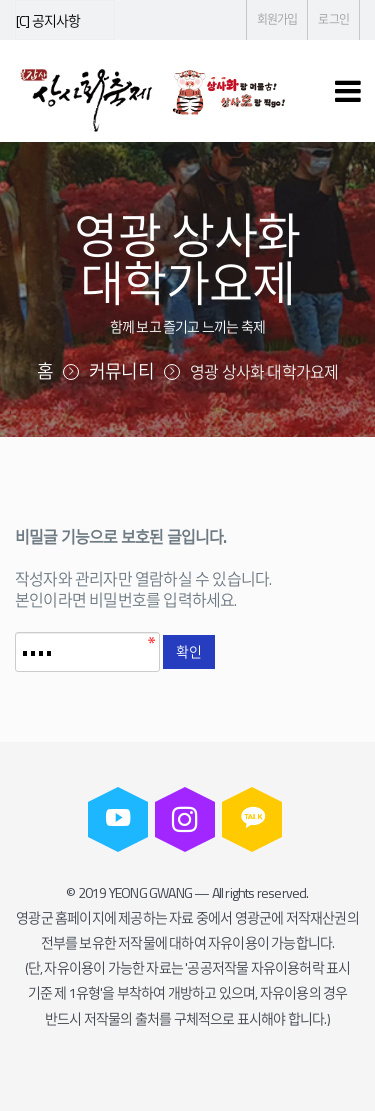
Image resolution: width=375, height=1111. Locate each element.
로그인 (333, 19)
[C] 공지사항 (48, 20)
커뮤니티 (121, 371)
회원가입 (277, 19)
